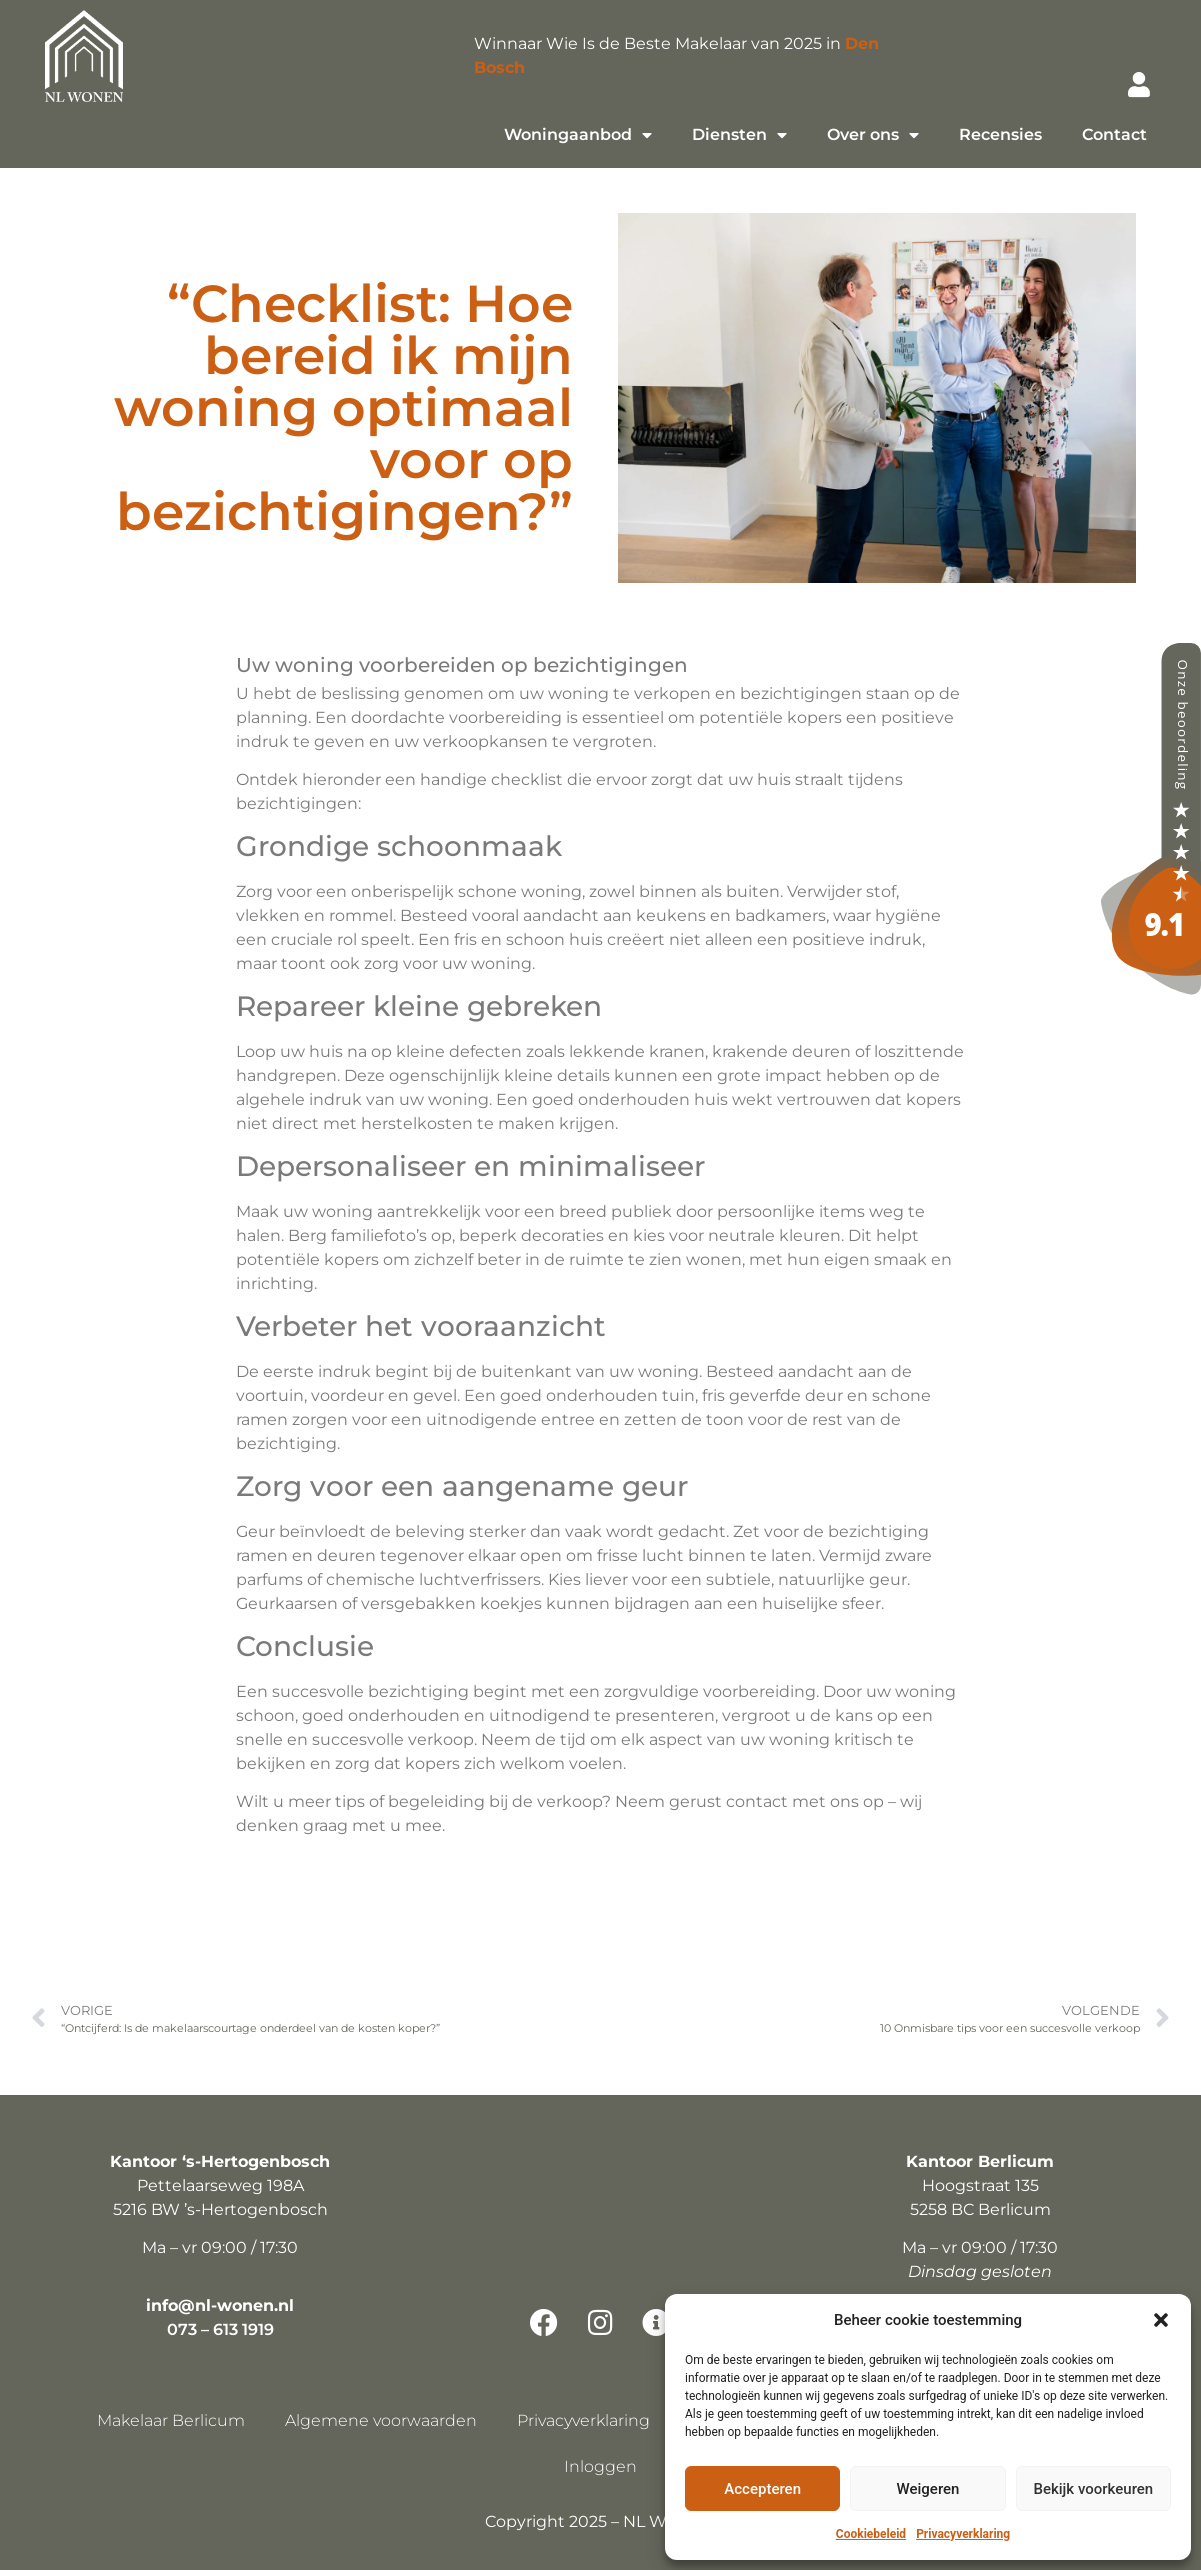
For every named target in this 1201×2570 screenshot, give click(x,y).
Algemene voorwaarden (381, 2420)
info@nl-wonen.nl (220, 2305)
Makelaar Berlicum (171, 2420)
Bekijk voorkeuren (1093, 2489)
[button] (1161, 2320)
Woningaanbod (578, 135)
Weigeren (928, 2489)
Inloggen (600, 2466)
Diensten (739, 135)
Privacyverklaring (963, 2534)
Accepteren (762, 2489)
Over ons (873, 135)
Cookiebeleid (871, 2534)
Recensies (1000, 134)
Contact (1114, 134)
